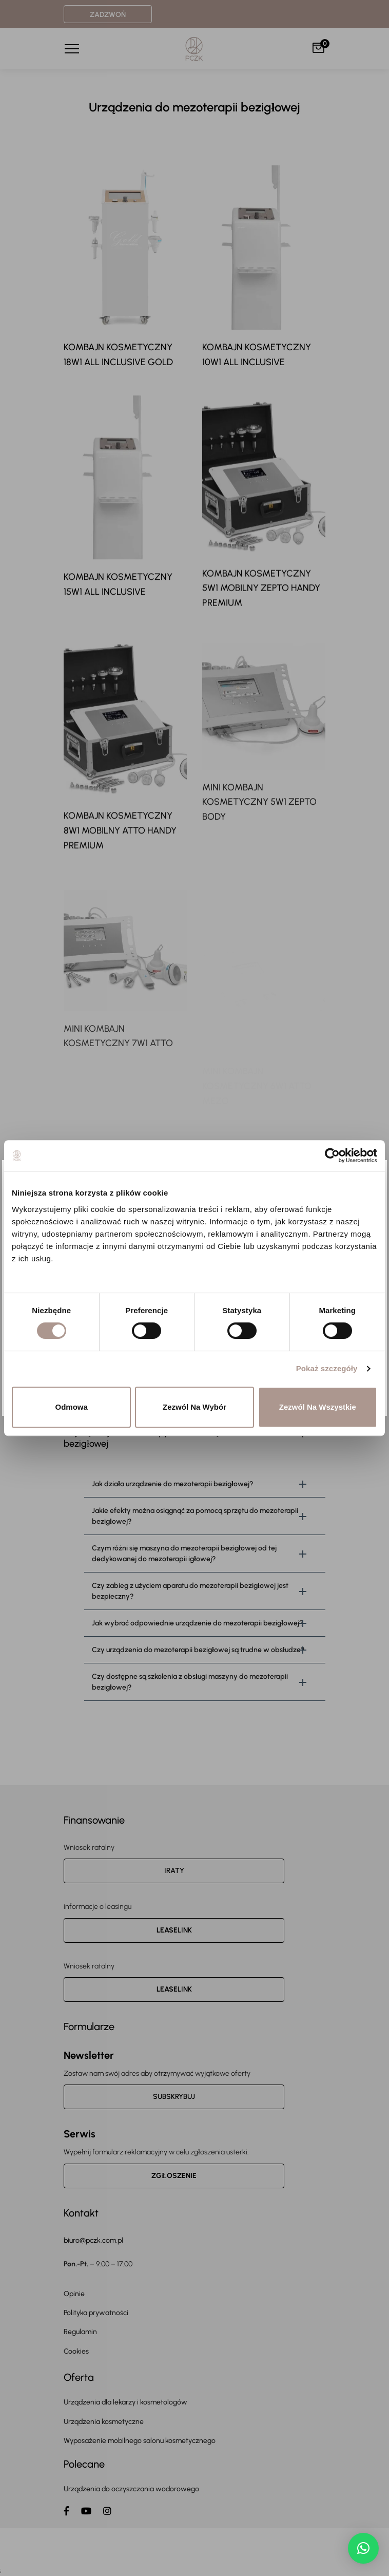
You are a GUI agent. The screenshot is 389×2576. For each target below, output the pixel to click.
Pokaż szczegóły (327, 1368)
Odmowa (71, 1407)
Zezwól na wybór (194, 1407)
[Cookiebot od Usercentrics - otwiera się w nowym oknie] (332, 1155)
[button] (363, 2548)
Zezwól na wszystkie (317, 1407)
